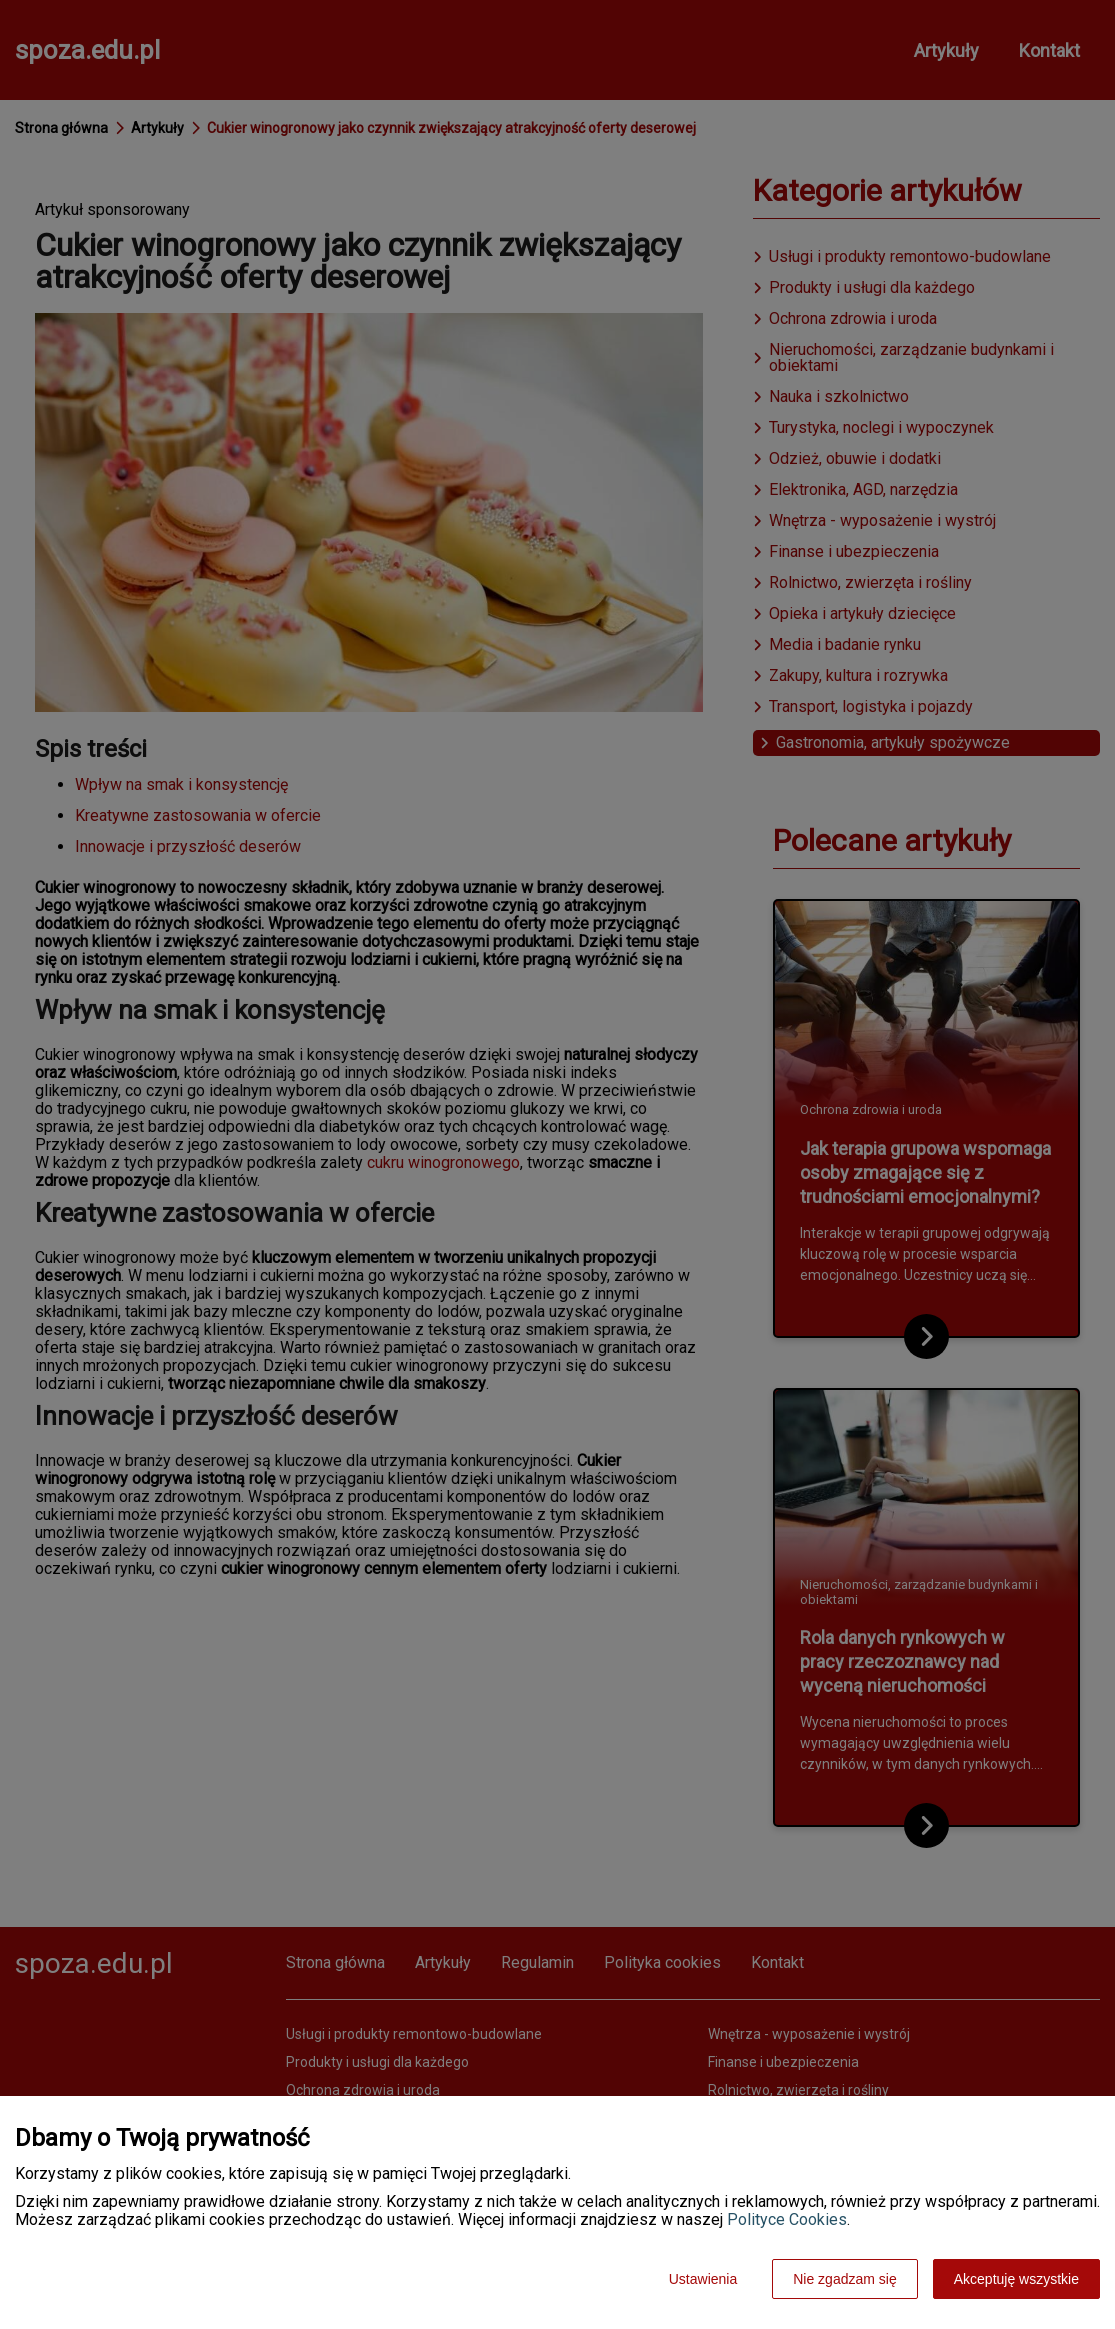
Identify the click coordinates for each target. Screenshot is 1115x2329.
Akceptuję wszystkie (1016, 2279)
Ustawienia (703, 2279)
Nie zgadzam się (845, 2279)
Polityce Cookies (787, 2219)
